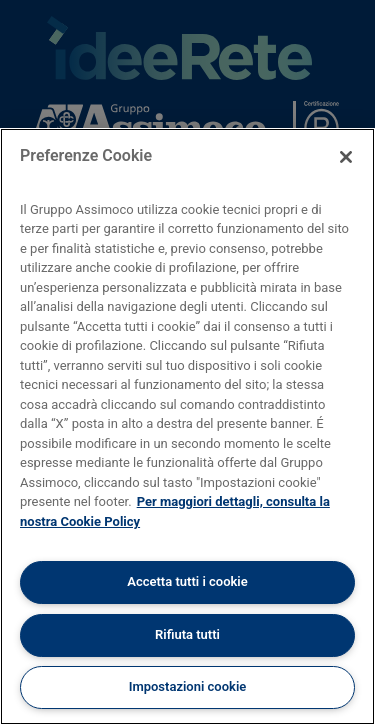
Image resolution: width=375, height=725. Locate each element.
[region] (187, 426)
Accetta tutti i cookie (187, 581)
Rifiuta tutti (187, 634)
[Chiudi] (346, 157)
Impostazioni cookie (188, 686)
